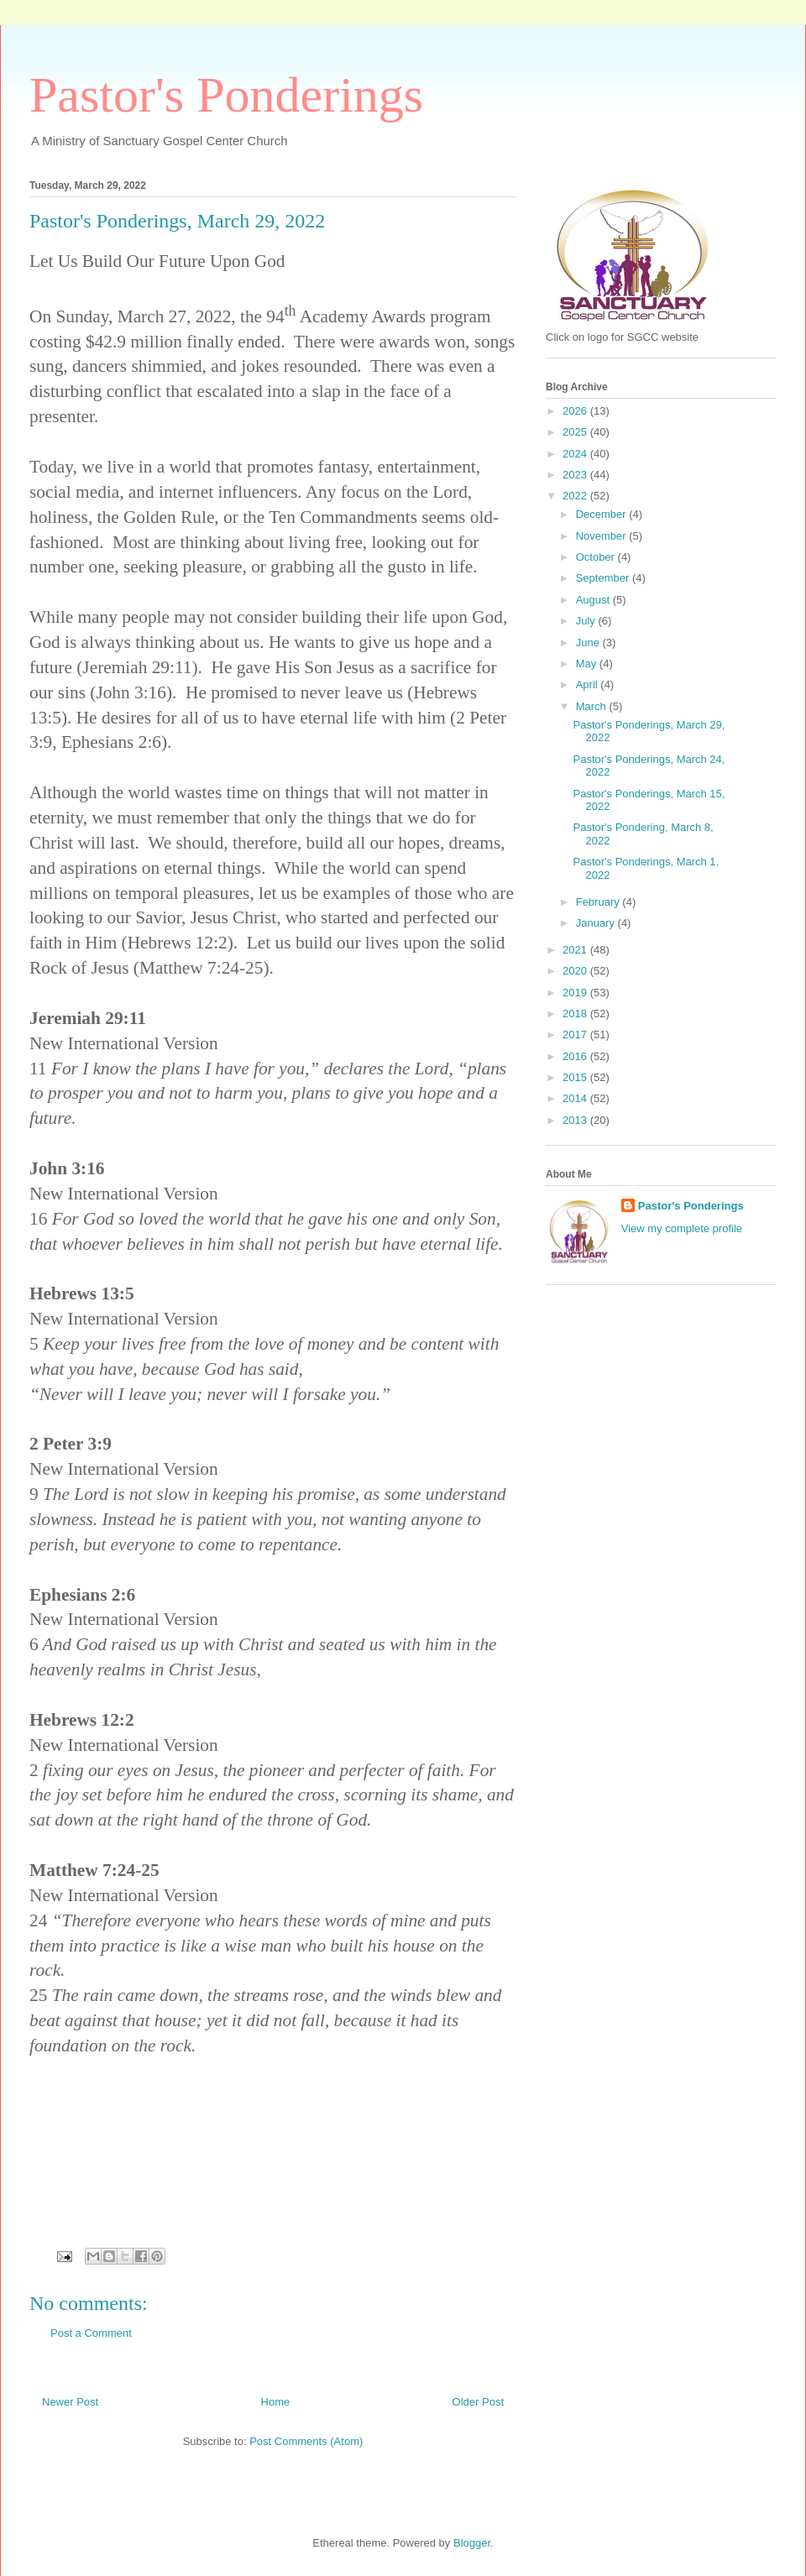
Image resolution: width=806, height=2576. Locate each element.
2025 (576, 432)
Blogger (471, 2543)
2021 (576, 949)
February (599, 902)
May (587, 663)
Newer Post (70, 2402)
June (589, 642)
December (603, 514)
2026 (576, 411)
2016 (576, 1056)
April (588, 684)
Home (275, 2402)
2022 (576, 495)
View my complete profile (681, 1228)
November (603, 536)
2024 (576, 453)
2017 (576, 1034)
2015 (576, 1077)
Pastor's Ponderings (226, 95)
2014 (576, 1098)
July (587, 620)
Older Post (478, 2402)
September (604, 578)
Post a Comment (91, 2333)
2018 (576, 1013)
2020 (576, 970)
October (597, 557)
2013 (576, 1120)
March (593, 706)
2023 (576, 474)
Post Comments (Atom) (306, 2441)
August (594, 599)
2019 (576, 992)
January (597, 923)
